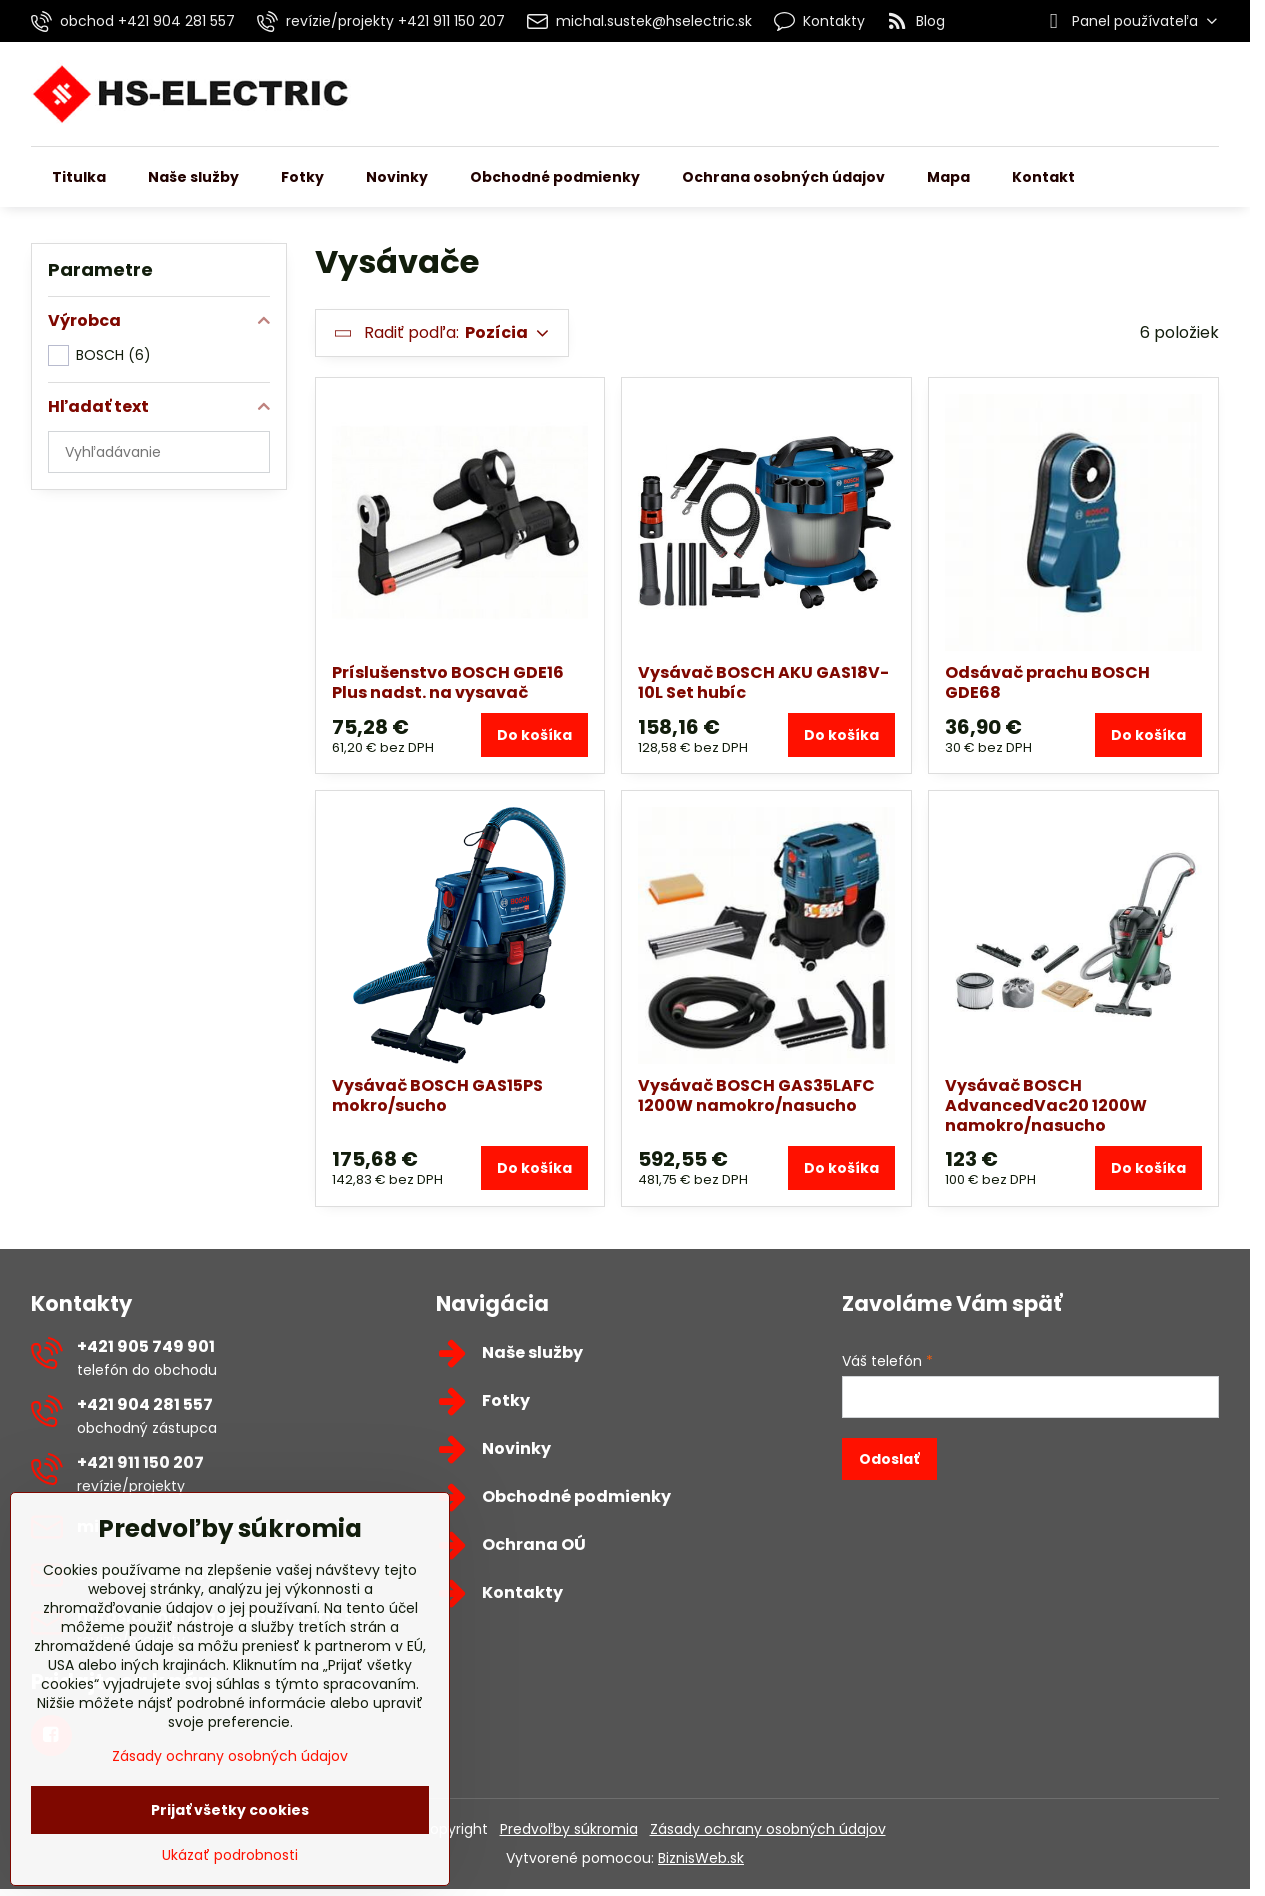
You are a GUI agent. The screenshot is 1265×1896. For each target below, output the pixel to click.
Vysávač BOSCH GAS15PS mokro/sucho (437, 1095)
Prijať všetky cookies (230, 1810)
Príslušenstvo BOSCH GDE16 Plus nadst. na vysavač (448, 682)
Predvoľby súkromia (569, 1829)
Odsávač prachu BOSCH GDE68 (1047, 682)
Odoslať (889, 1459)
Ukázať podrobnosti (230, 1855)
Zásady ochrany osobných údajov (768, 1829)
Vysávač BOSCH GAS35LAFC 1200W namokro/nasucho (756, 1095)
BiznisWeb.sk (701, 1858)
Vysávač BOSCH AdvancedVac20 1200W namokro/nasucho (1046, 1105)
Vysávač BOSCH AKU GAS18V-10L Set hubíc (763, 682)
